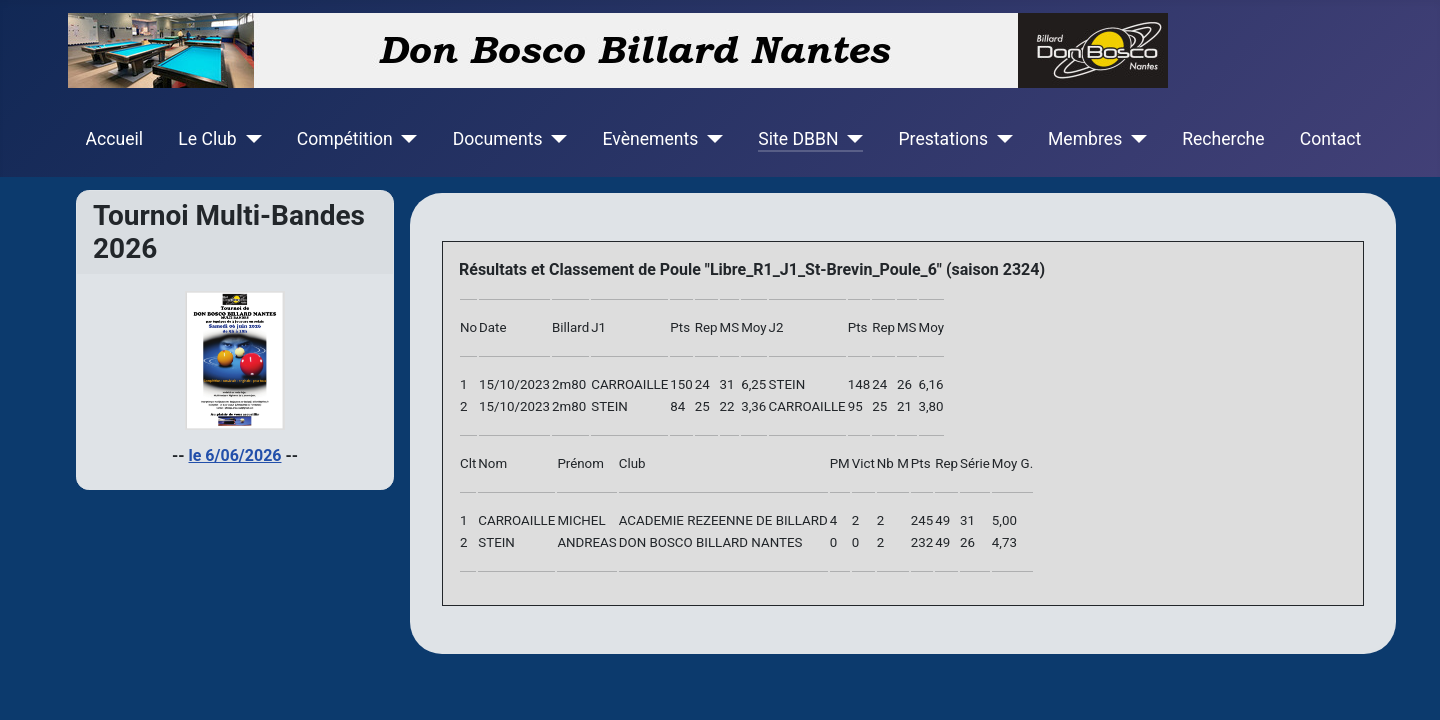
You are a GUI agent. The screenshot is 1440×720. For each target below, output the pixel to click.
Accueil (114, 139)
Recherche (1223, 139)
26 (967, 542)
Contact (1331, 139)
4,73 (1004, 542)
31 (967, 520)
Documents (498, 139)
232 (922, 542)
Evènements (650, 139)
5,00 (1004, 520)
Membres (1085, 139)
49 (942, 520)
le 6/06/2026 (235, 455)
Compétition (345, 139)
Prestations (944, 139)
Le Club (207, 139)
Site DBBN (798, 139)
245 (922, 520)
